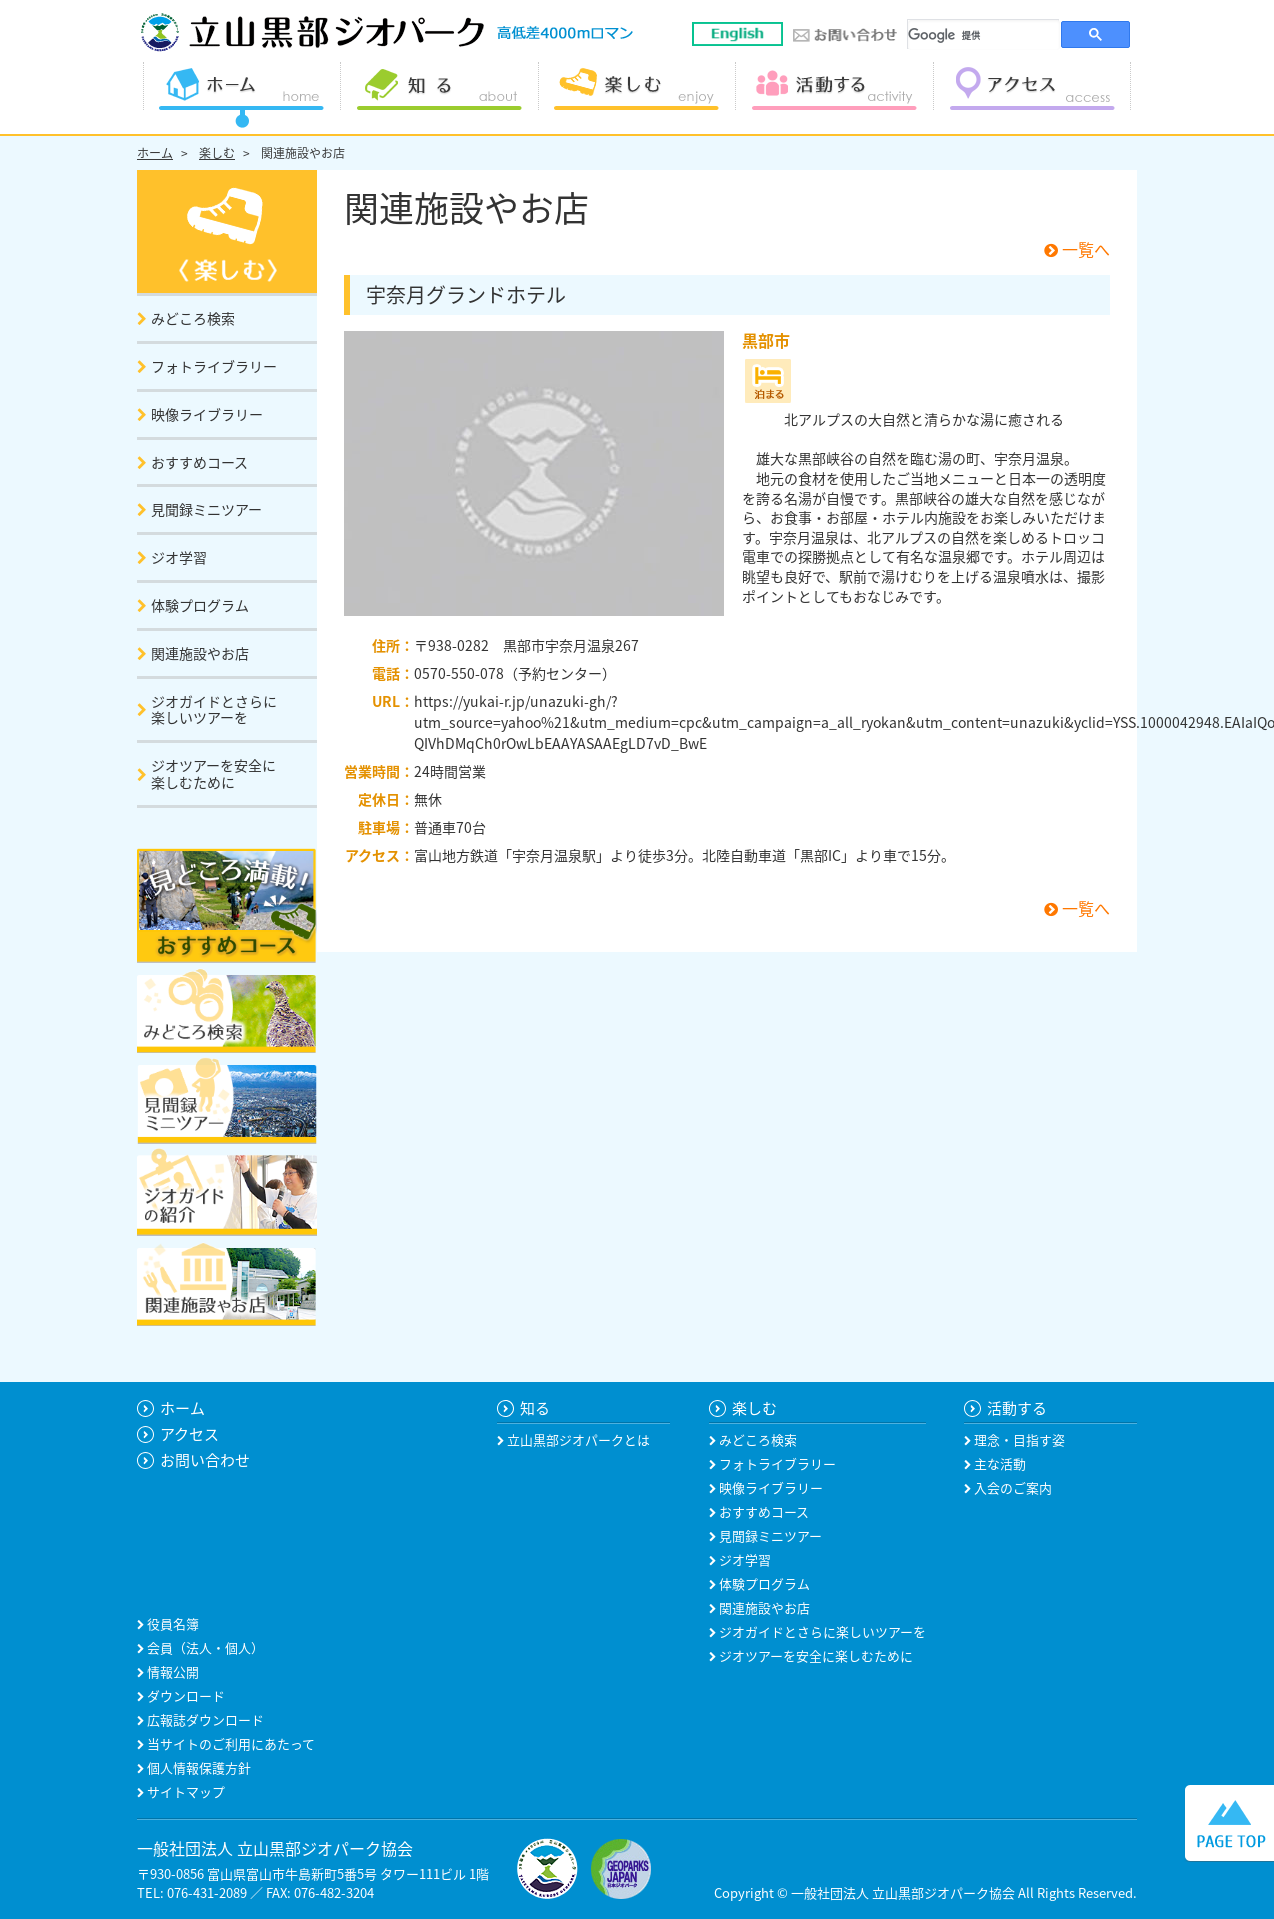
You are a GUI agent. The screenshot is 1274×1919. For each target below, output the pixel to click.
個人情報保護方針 (197, 1767)
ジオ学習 (743, 1559)
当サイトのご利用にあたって (229, 1743)
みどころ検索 (756, 1439)
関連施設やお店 (303, 153)
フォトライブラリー (776, 1463)
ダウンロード (184, 1695)
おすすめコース (762, 1511)
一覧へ (1077, 249)
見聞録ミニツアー (769, 1535)
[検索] (984, 35)
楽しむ (217, 153)
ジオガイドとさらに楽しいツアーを (821, 1631)
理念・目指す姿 (1018, 1439)
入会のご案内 (1011, 1487)
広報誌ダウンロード (204, 1719)
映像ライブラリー (769, 1487)
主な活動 (998, 1463)
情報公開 (171, 1671)
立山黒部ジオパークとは (577, 1439)
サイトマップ (184, 1791)
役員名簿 (171, 1623)
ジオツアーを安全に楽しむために (814, 1655)
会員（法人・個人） (204, 1647)
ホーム (155, 153)
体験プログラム (763, 1583)
